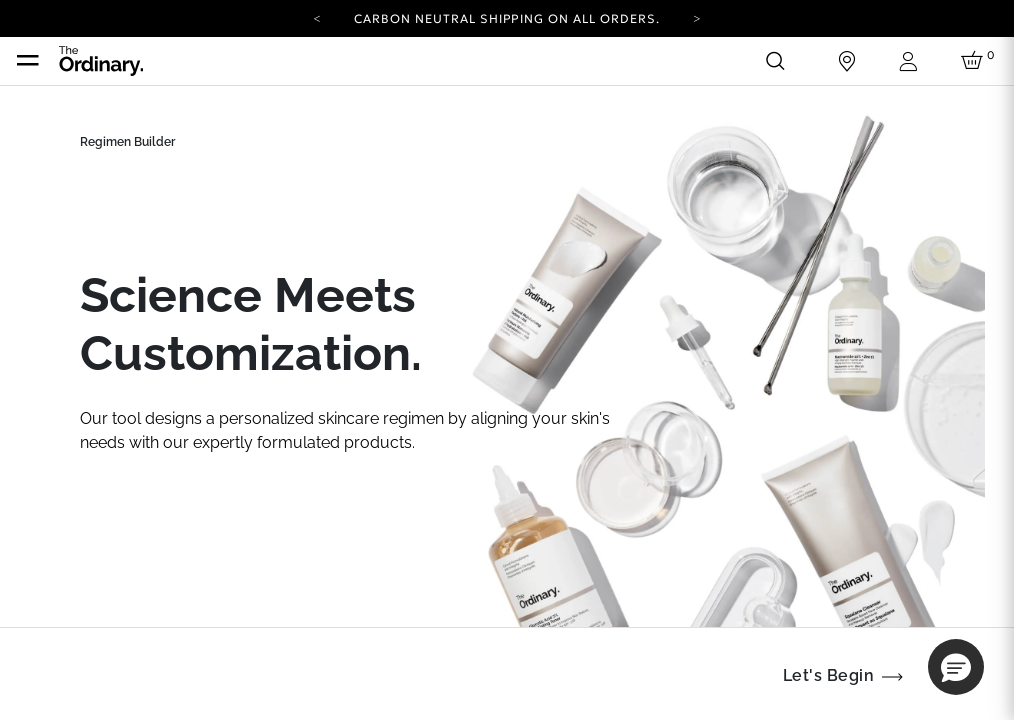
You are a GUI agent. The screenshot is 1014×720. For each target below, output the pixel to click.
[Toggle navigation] (28, 61)
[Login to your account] (911, 61)
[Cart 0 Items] (975, 61)
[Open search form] (775, 61)
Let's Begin (828, 675)
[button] (956, 667)
